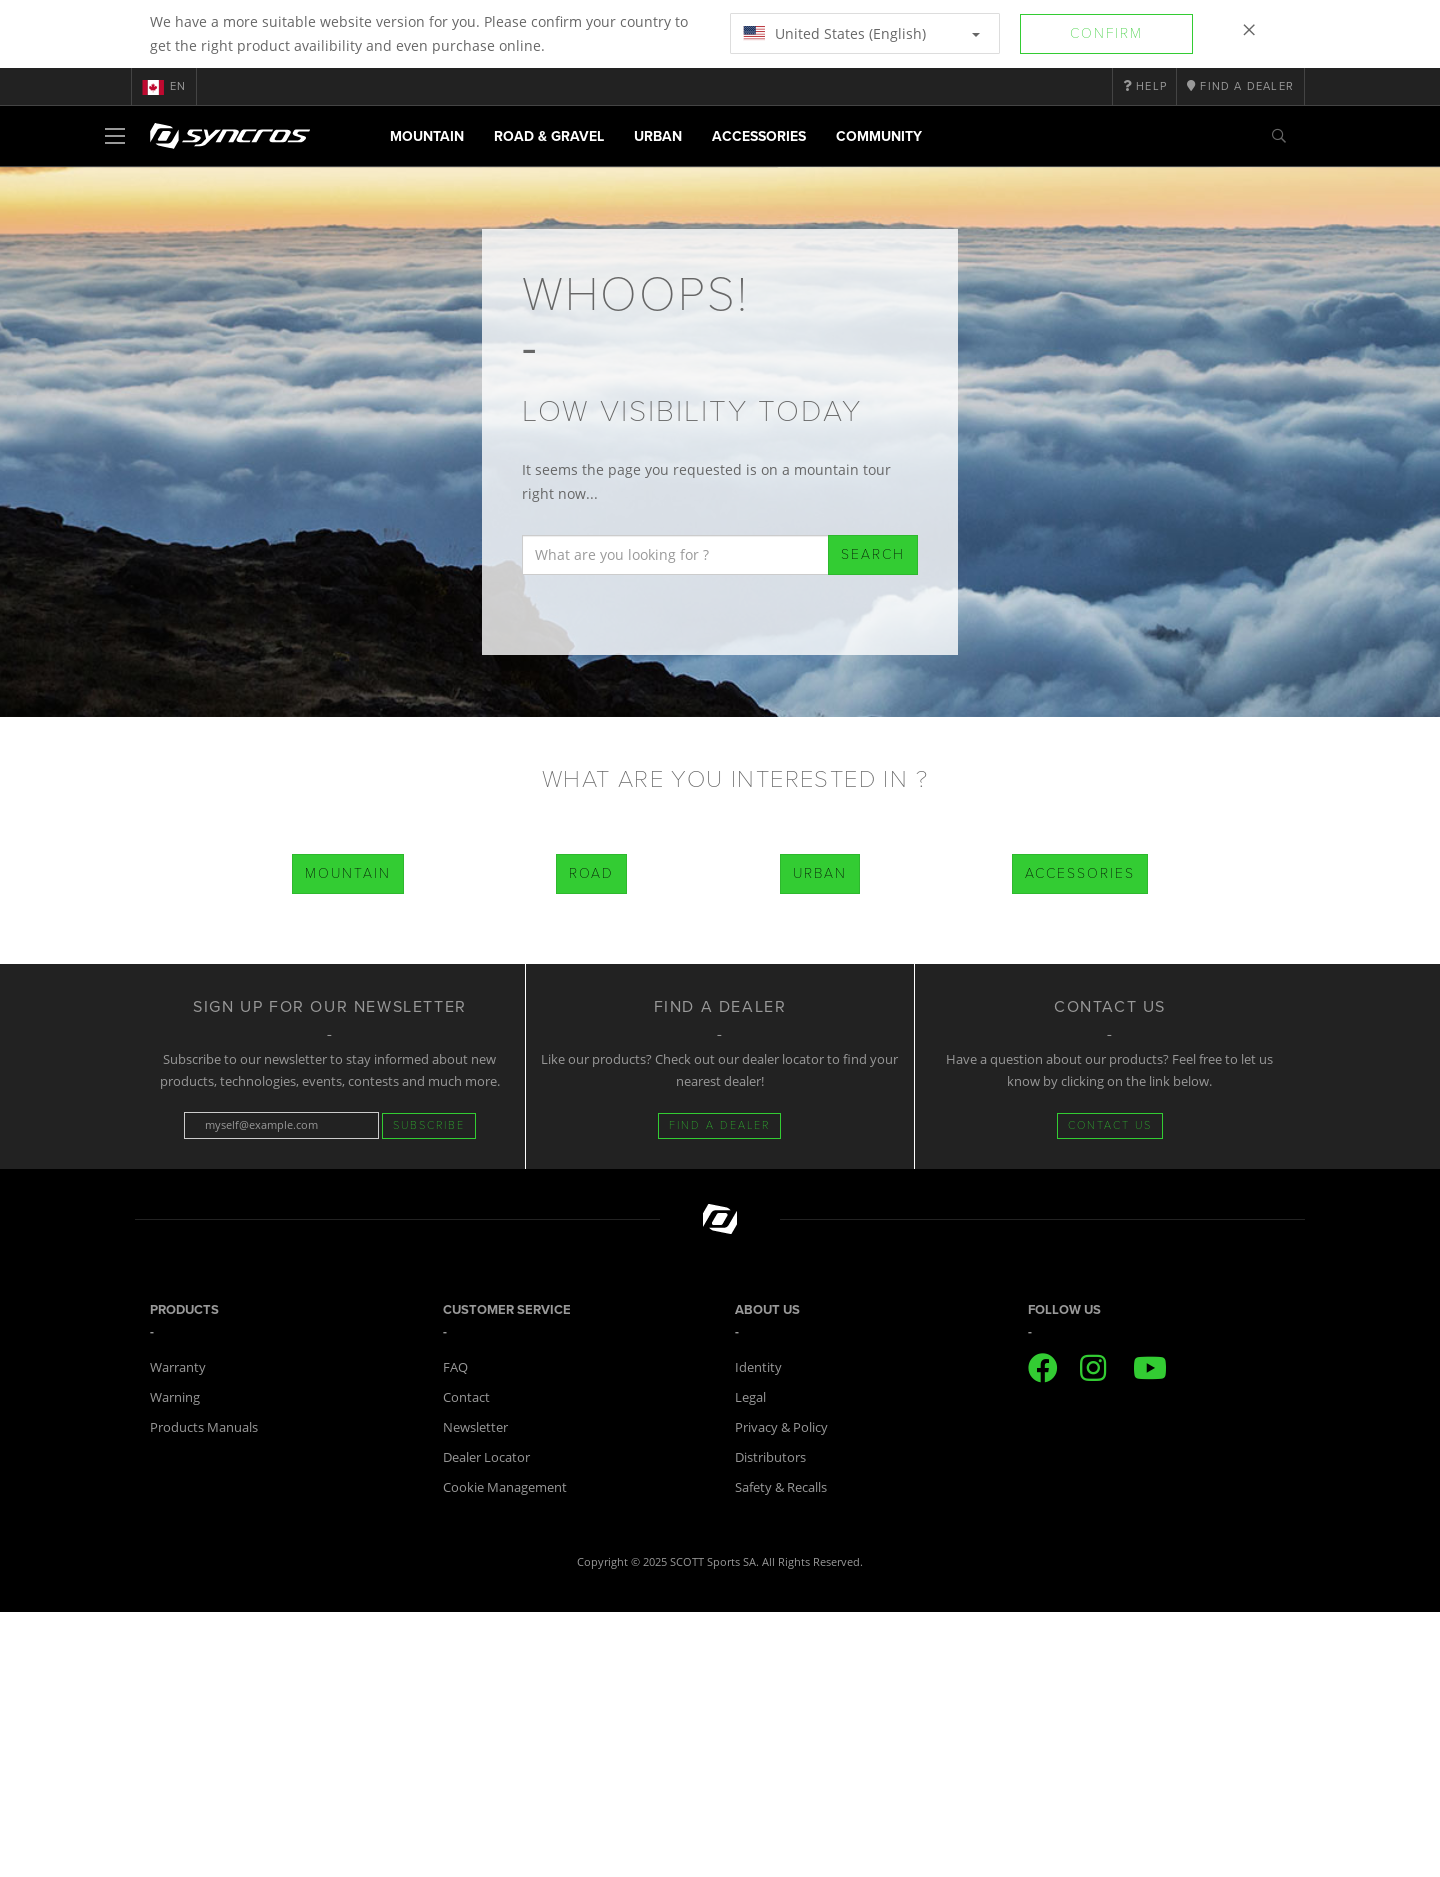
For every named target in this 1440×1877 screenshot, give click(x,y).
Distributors (770, 1457)
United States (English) (861, 33)
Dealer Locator (486, 1457)
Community (879, 136)
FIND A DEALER (719, 1125)
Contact (466, 1397)
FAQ (455, 1367)
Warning (175, 1397)
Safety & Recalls (781, 1487)
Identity (758, 1367)
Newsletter (475, 1427)
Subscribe (429, 1125)
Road (591, 873)
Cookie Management (505, 1487)
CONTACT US (1110, 1125)
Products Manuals (204, 1427)
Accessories (759, 136)
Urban (658, 136)
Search (873, 554)
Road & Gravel (549, 136)
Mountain (427, 136)
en (164, 87)
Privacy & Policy (781, 1427)
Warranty (178, 1367)
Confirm (1106, 33)
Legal (750, 1397)
